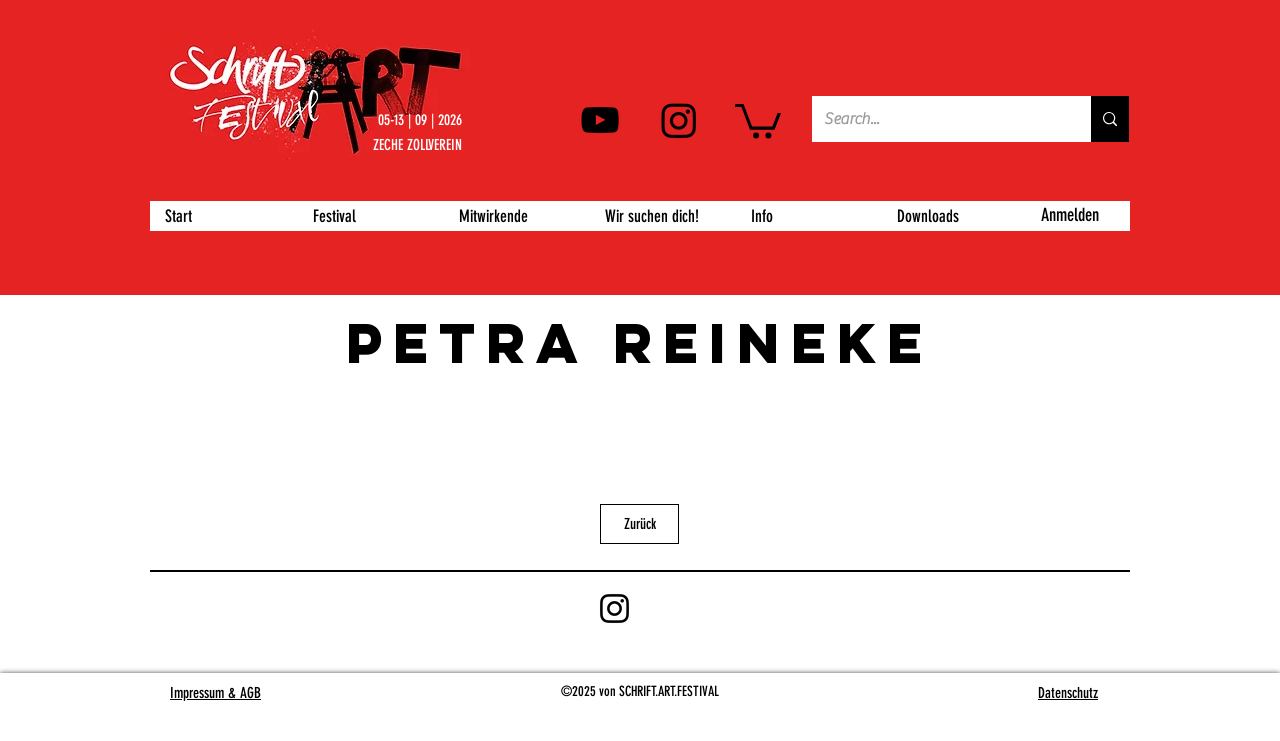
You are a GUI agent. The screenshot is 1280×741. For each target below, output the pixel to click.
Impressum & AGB (215, 693)
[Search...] (936, 119)
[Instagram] (679, 120)
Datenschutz (1068, 693)
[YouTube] (600, 120)
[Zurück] (639, 524)
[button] (758, 119)
